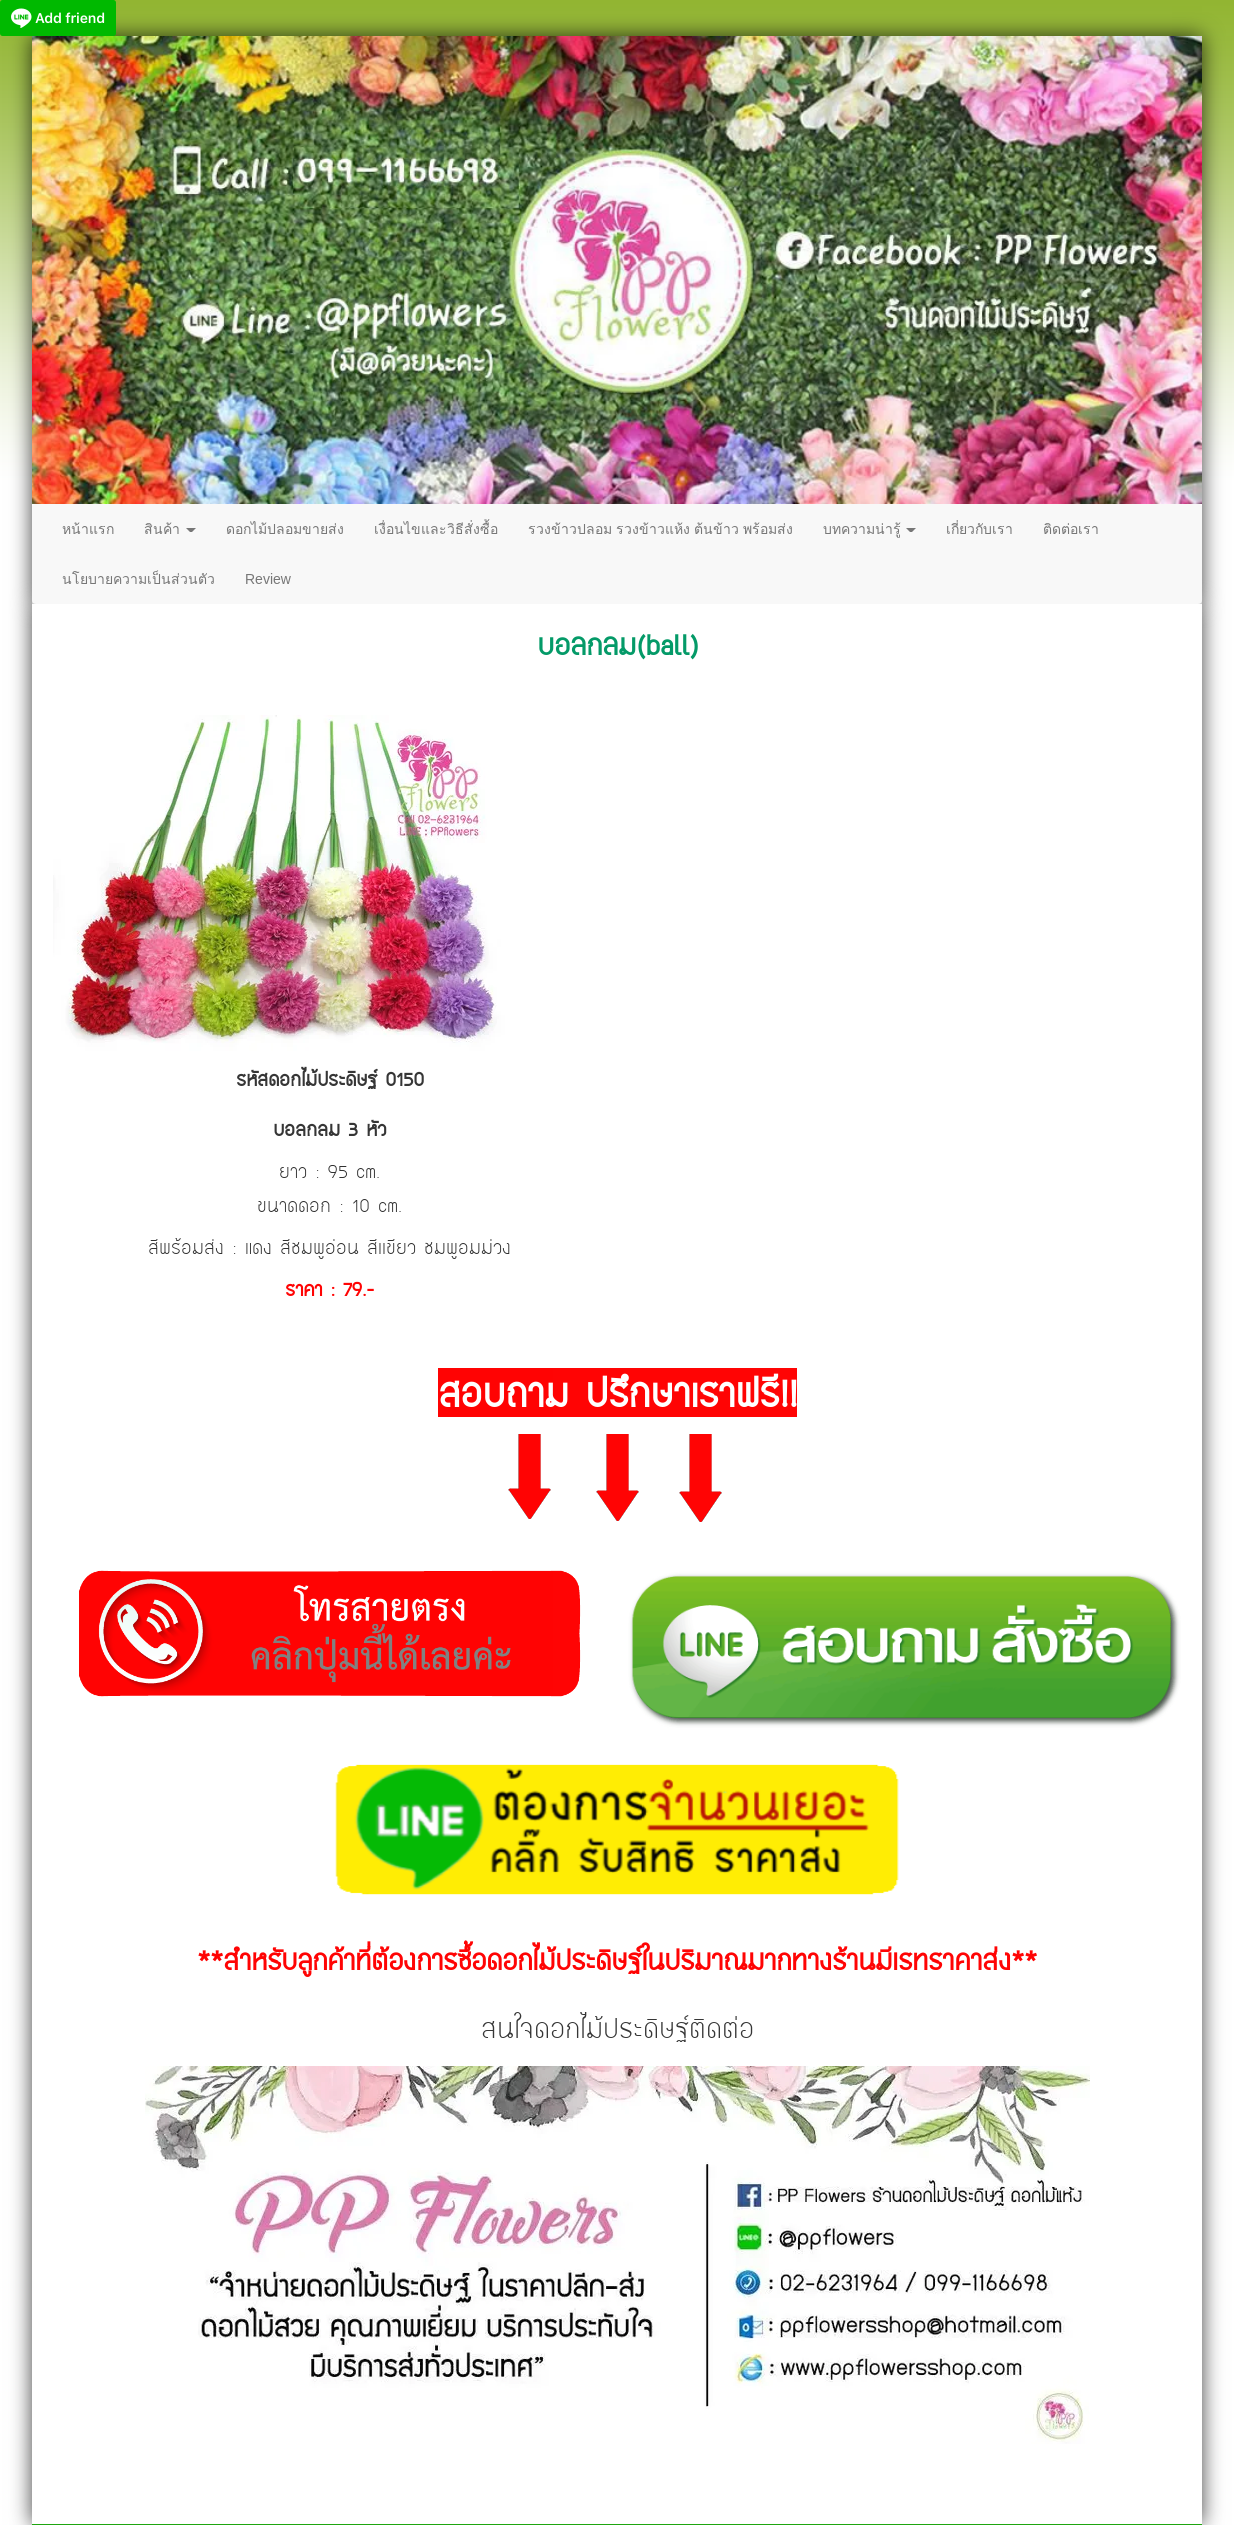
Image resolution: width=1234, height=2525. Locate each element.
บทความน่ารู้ (870, 529)
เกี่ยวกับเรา (979, 529)
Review (268, 579)
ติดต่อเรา (1071, 529)
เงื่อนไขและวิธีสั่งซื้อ (436, 529)
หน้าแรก (88, 529)
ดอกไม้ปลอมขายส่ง (285, 529)
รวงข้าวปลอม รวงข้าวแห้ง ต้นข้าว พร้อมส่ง (660, 529)
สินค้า (170, 529)
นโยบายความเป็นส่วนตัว (138, 579)
